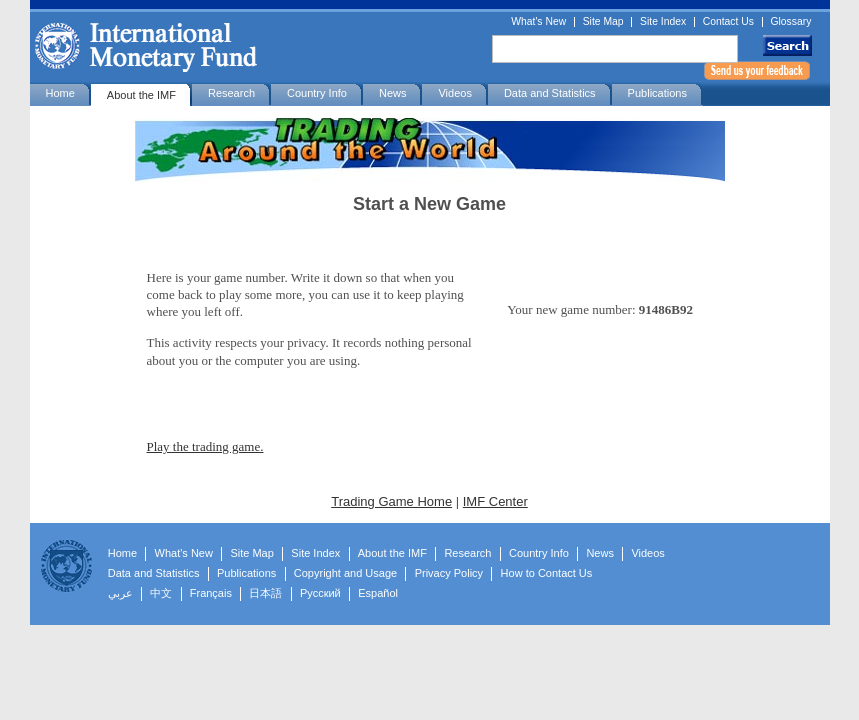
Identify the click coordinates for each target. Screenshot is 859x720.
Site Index (663, 22)
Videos (454, 93)
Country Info (317, 93)
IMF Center (495, 501)
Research (231, 93)
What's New (538, 22)
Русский (320, 593)
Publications (657, 93)
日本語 (265, 593)
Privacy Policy (449, 573)
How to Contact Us (547, 573)
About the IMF (141, 95)
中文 (161, 593)
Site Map (603, 22)
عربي (120, 593)
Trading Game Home (391, 501)
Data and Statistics (550, 93)
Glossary (791, 22)
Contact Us (728, 22)
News (393, 93)
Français (211, 593)
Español (378, 593)
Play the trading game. (205, 446)
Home (60, 93)
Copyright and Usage (345, 573)
